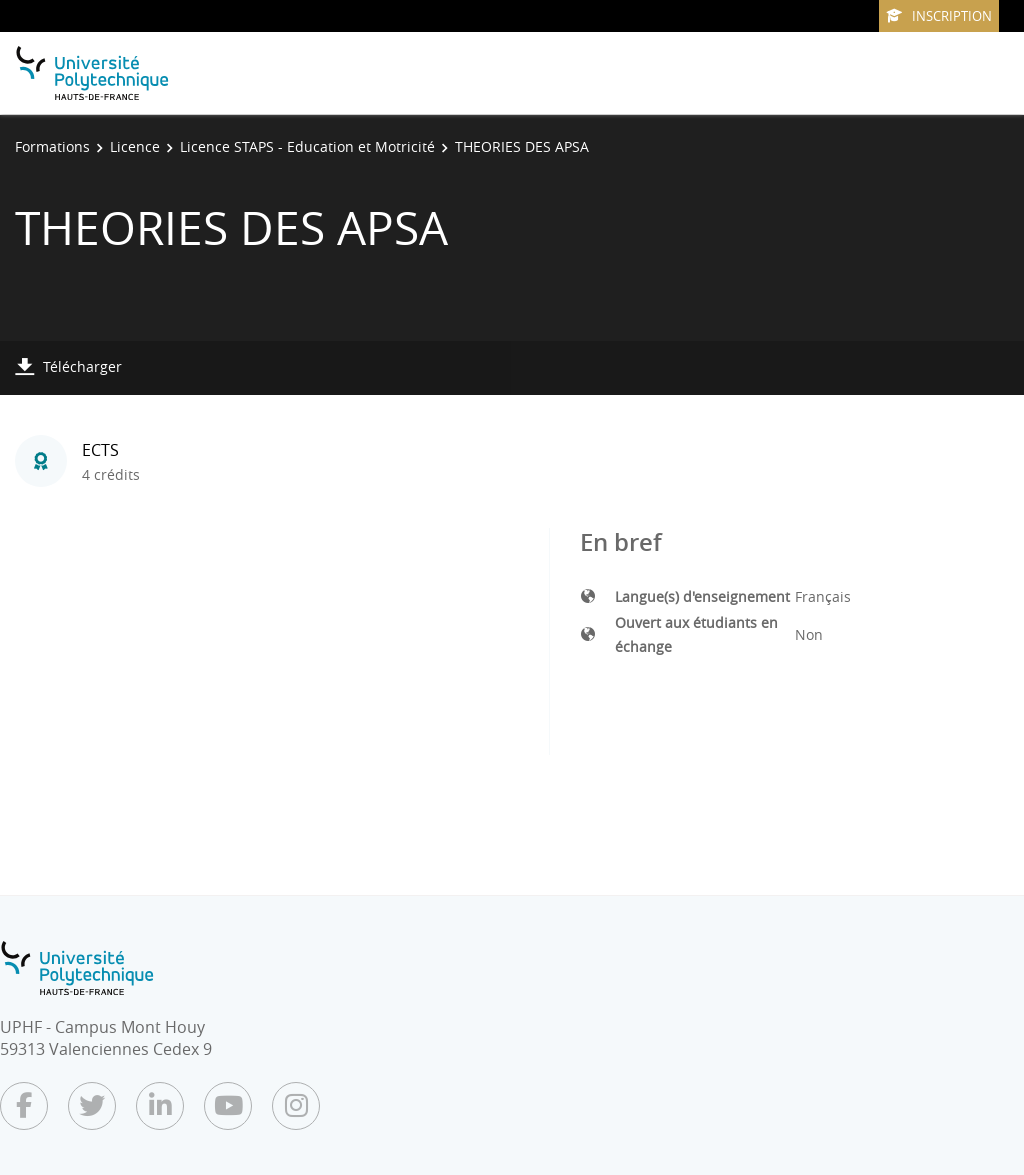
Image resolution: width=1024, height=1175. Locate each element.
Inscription (939, 16)
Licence (135, 146)
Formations (52, 146)
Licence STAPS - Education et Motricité (307, 146)
